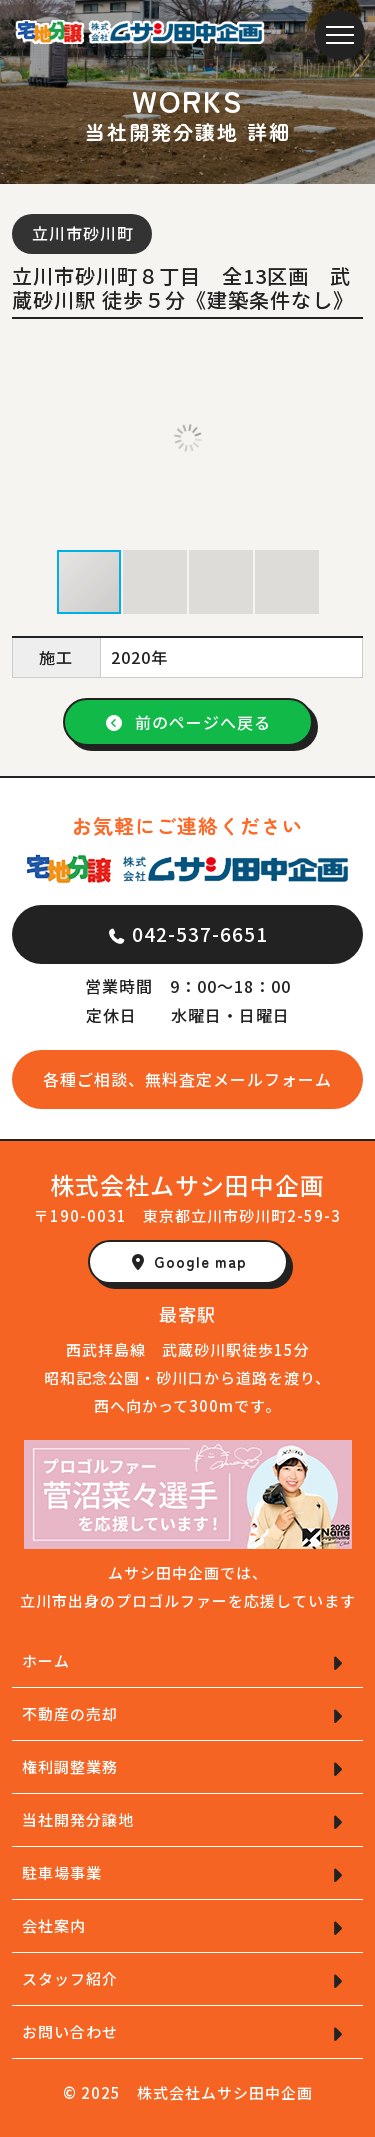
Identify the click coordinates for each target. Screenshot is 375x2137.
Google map (188, 1261)
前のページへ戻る (188, 722)
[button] (345, 438)
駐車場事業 (62, 1872)
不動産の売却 (70, 1713)
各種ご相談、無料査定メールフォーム (187, 1079)
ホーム (46, 1660)
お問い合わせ (70, 2031)
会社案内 (54, 1925)
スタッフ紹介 (70, 1978)
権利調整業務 (70, 1766)
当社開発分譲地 (78, 1819)
